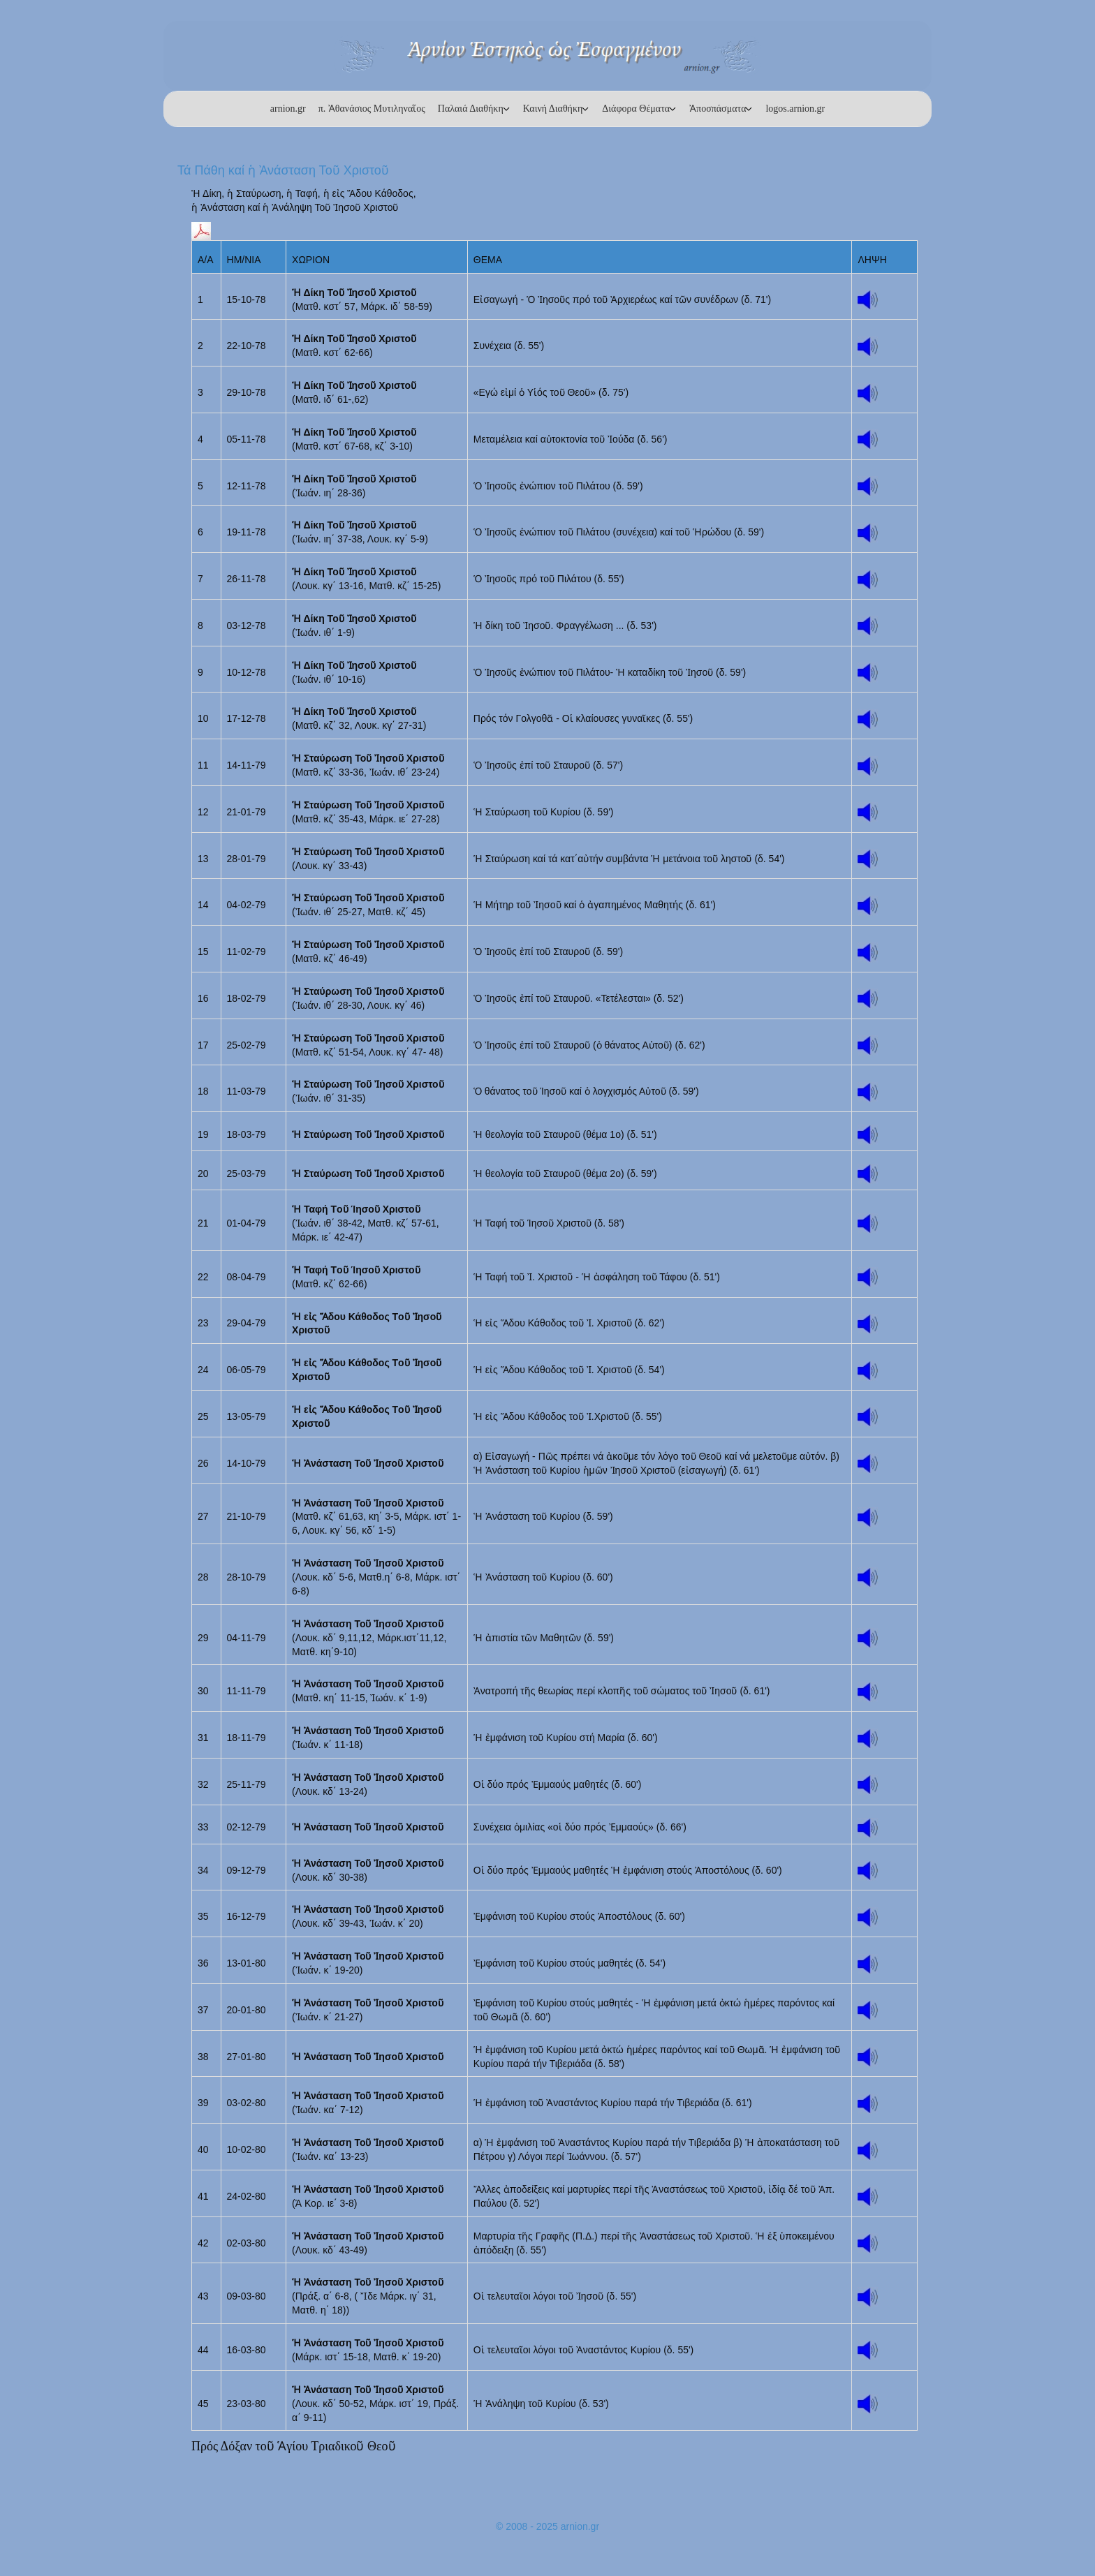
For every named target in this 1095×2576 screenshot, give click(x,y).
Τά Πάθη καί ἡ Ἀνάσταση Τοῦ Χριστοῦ (283, 170)
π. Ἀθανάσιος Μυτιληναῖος (371, 108)
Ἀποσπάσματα (717, 108)
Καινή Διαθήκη (553, 108)
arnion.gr (288, 108)
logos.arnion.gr (795, 108)
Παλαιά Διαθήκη (471, 108)
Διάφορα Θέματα (636, 108)
